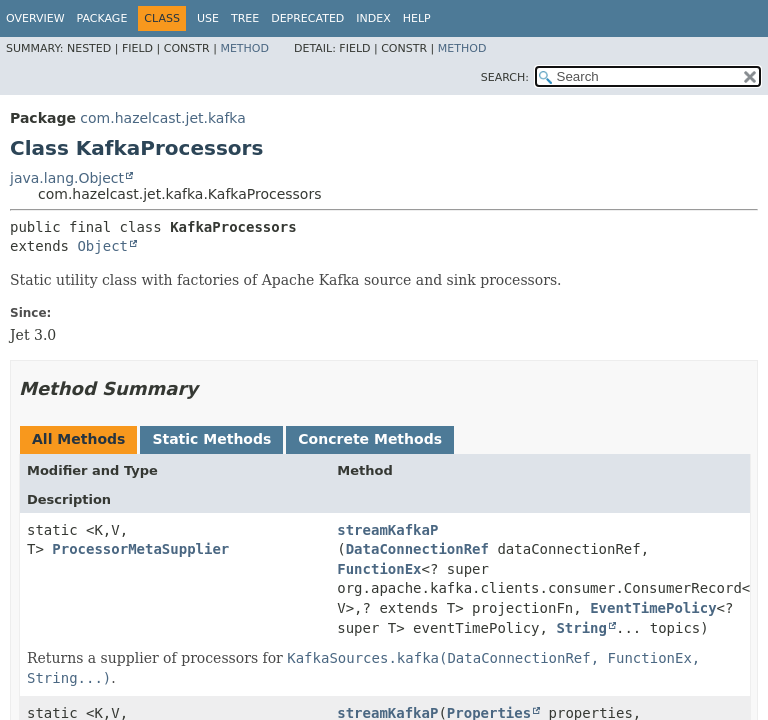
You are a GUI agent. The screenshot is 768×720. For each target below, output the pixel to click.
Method (244, 48)
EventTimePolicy (653, 608)
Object (102, 246)
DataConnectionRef (417, 549)
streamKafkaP (387, 530)
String (581, 628)
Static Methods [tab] (211, 439)
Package (102, 18)
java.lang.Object (67, 178)
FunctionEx (379, 569)
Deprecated (307, 18)
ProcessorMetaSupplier (140, 549)
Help (417, 18)
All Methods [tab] (78, 439)
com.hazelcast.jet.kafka (162, 118)
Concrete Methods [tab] (370, 439)
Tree (245, 18)
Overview (35, 18)
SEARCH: (505, 77)
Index (373, 18)
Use (208, 18)
